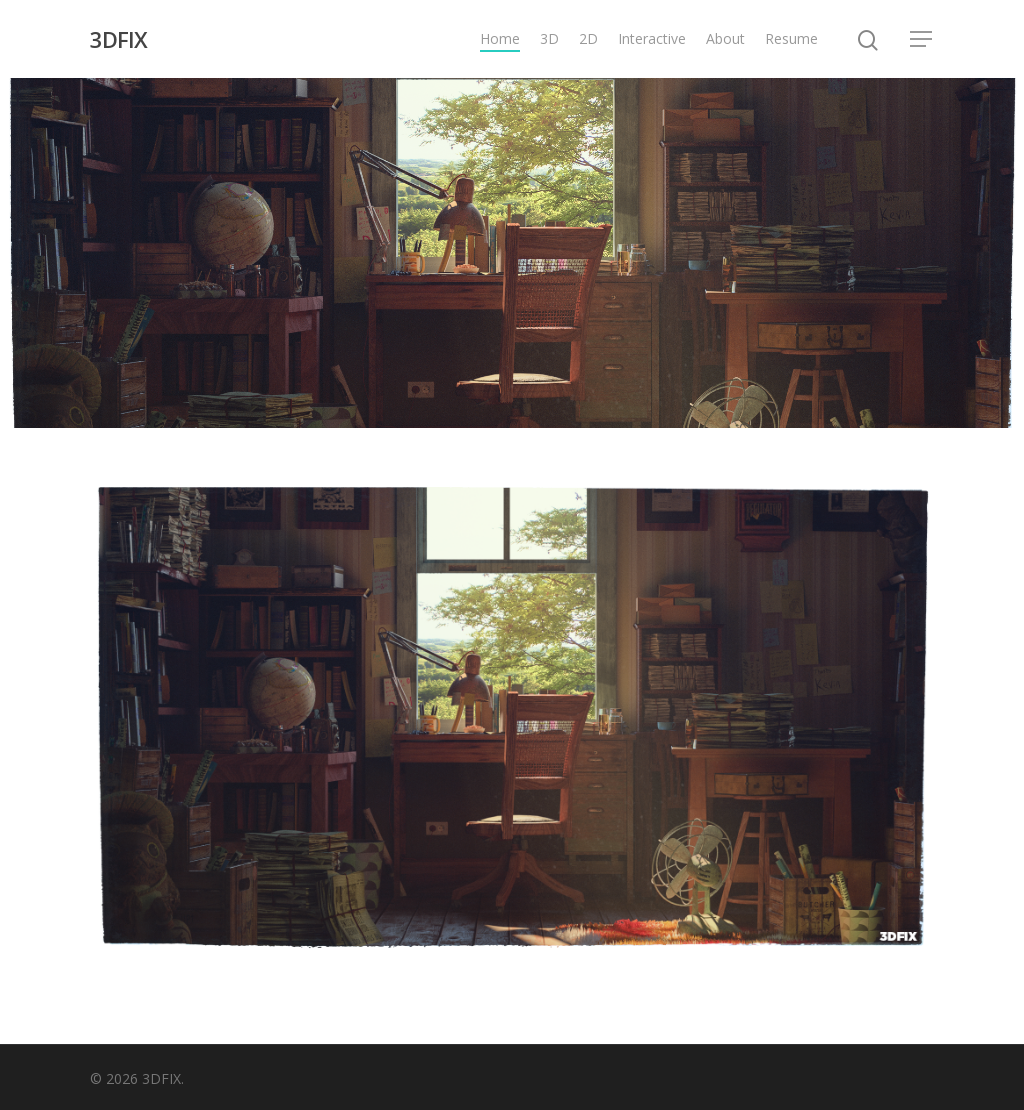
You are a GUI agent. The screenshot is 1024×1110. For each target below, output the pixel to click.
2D (588, 38)
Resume (791, 38)
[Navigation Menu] (922, 39)
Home (500, 38)
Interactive (652, 38)
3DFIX (118, 39)
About (725, 38)
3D (549, 38)
